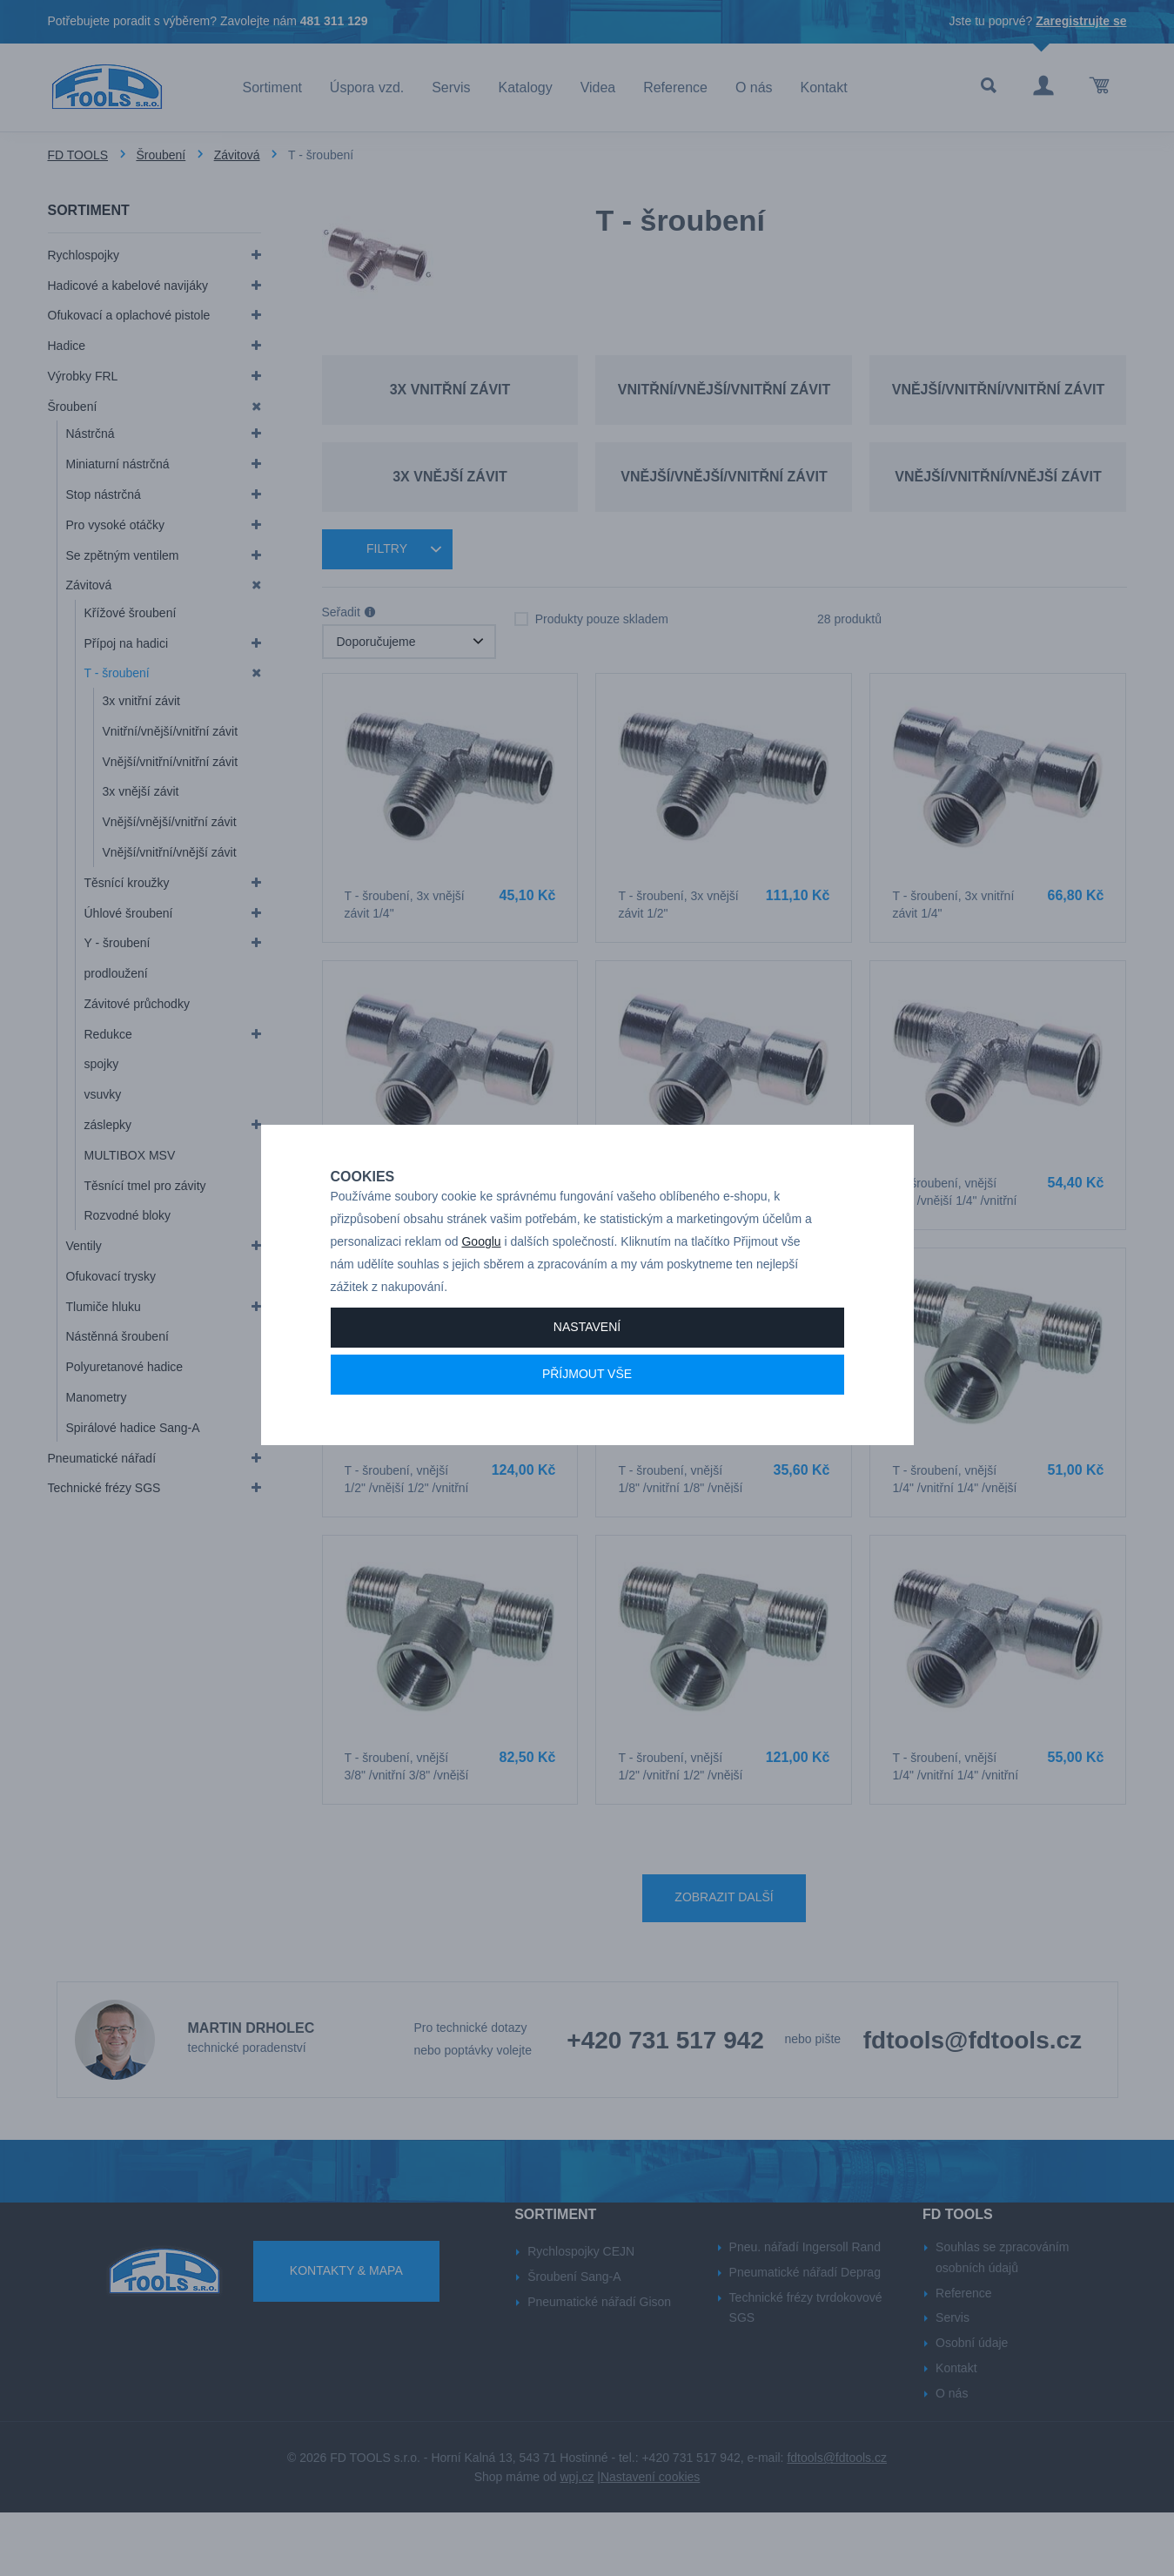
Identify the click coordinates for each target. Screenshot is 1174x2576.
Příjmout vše (587, 1429)
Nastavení (587, 1382)
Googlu (480, 1297)
